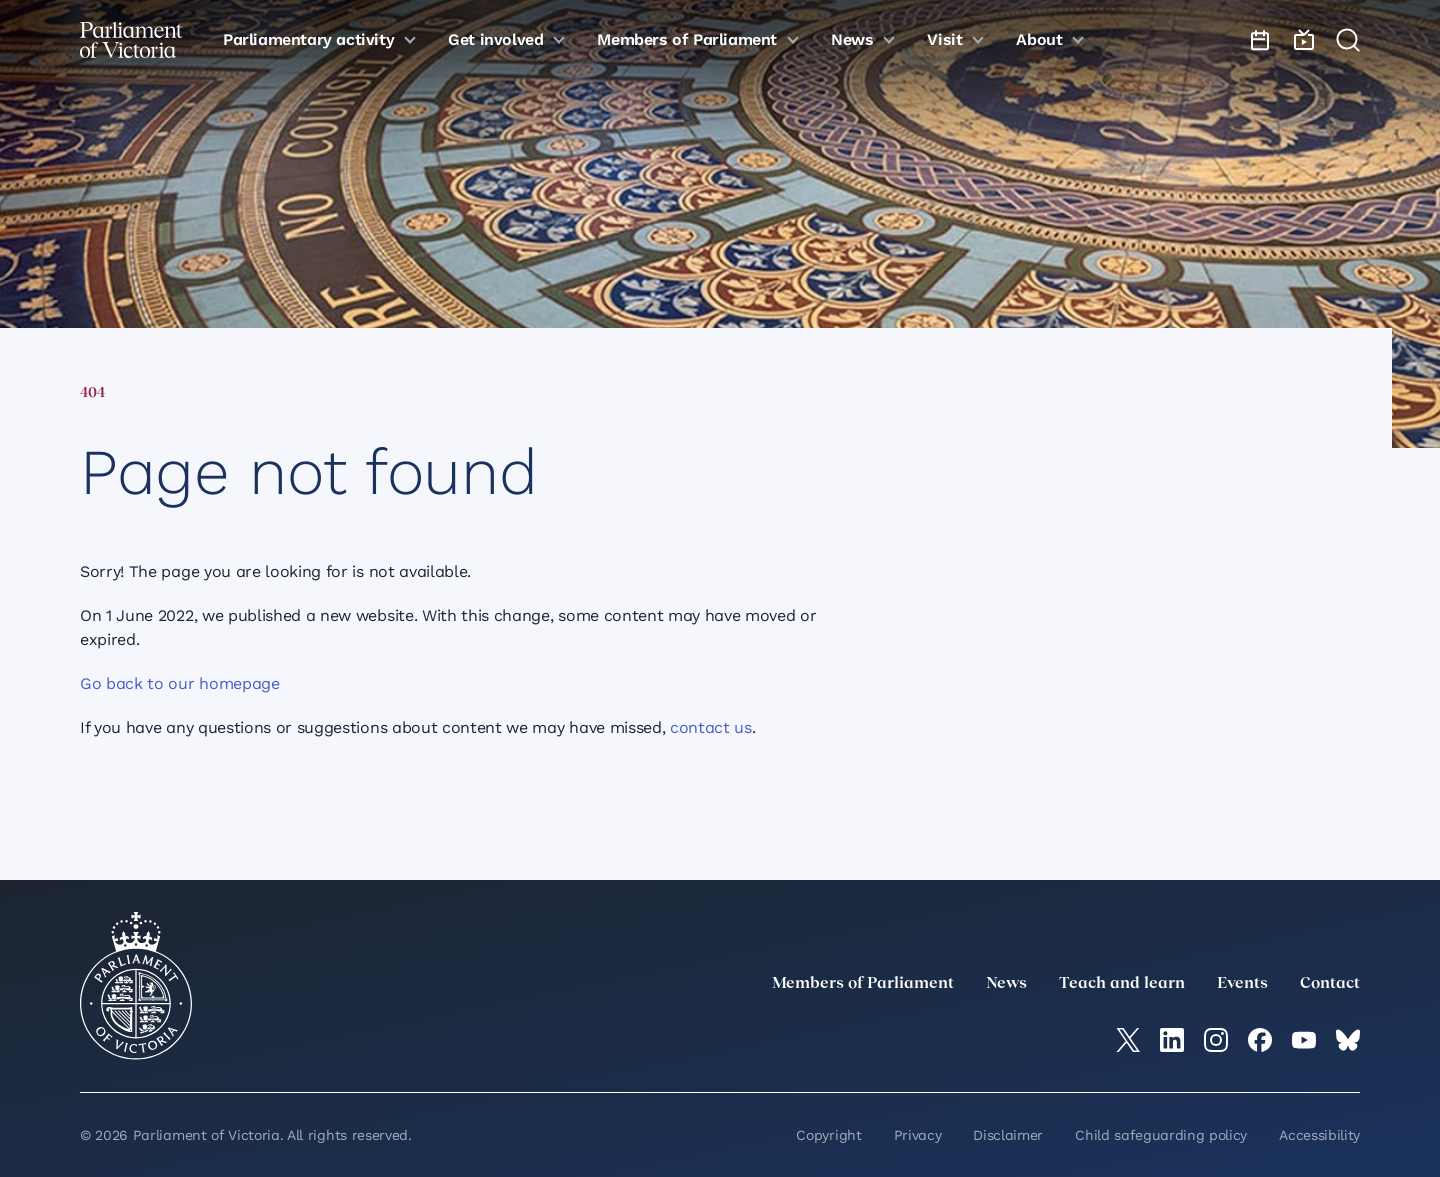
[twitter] (1128, 1040)
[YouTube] (1304, 1040)
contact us (711, 727)
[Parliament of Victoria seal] (136, 986)
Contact (1330, 984)
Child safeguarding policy (1161, 1135)
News (1006, 984)
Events (1242, 984)
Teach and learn (1122, 984)
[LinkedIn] (1172, 1040)
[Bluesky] (1348, 1040)
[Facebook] (1260, 1040)
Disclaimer (1008, 1135)
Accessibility (1319, 1135)
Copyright (828, 1135)
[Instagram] (1216, 1040)
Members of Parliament (863, 984)
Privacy (918, 1135)
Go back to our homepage (180, 683)
